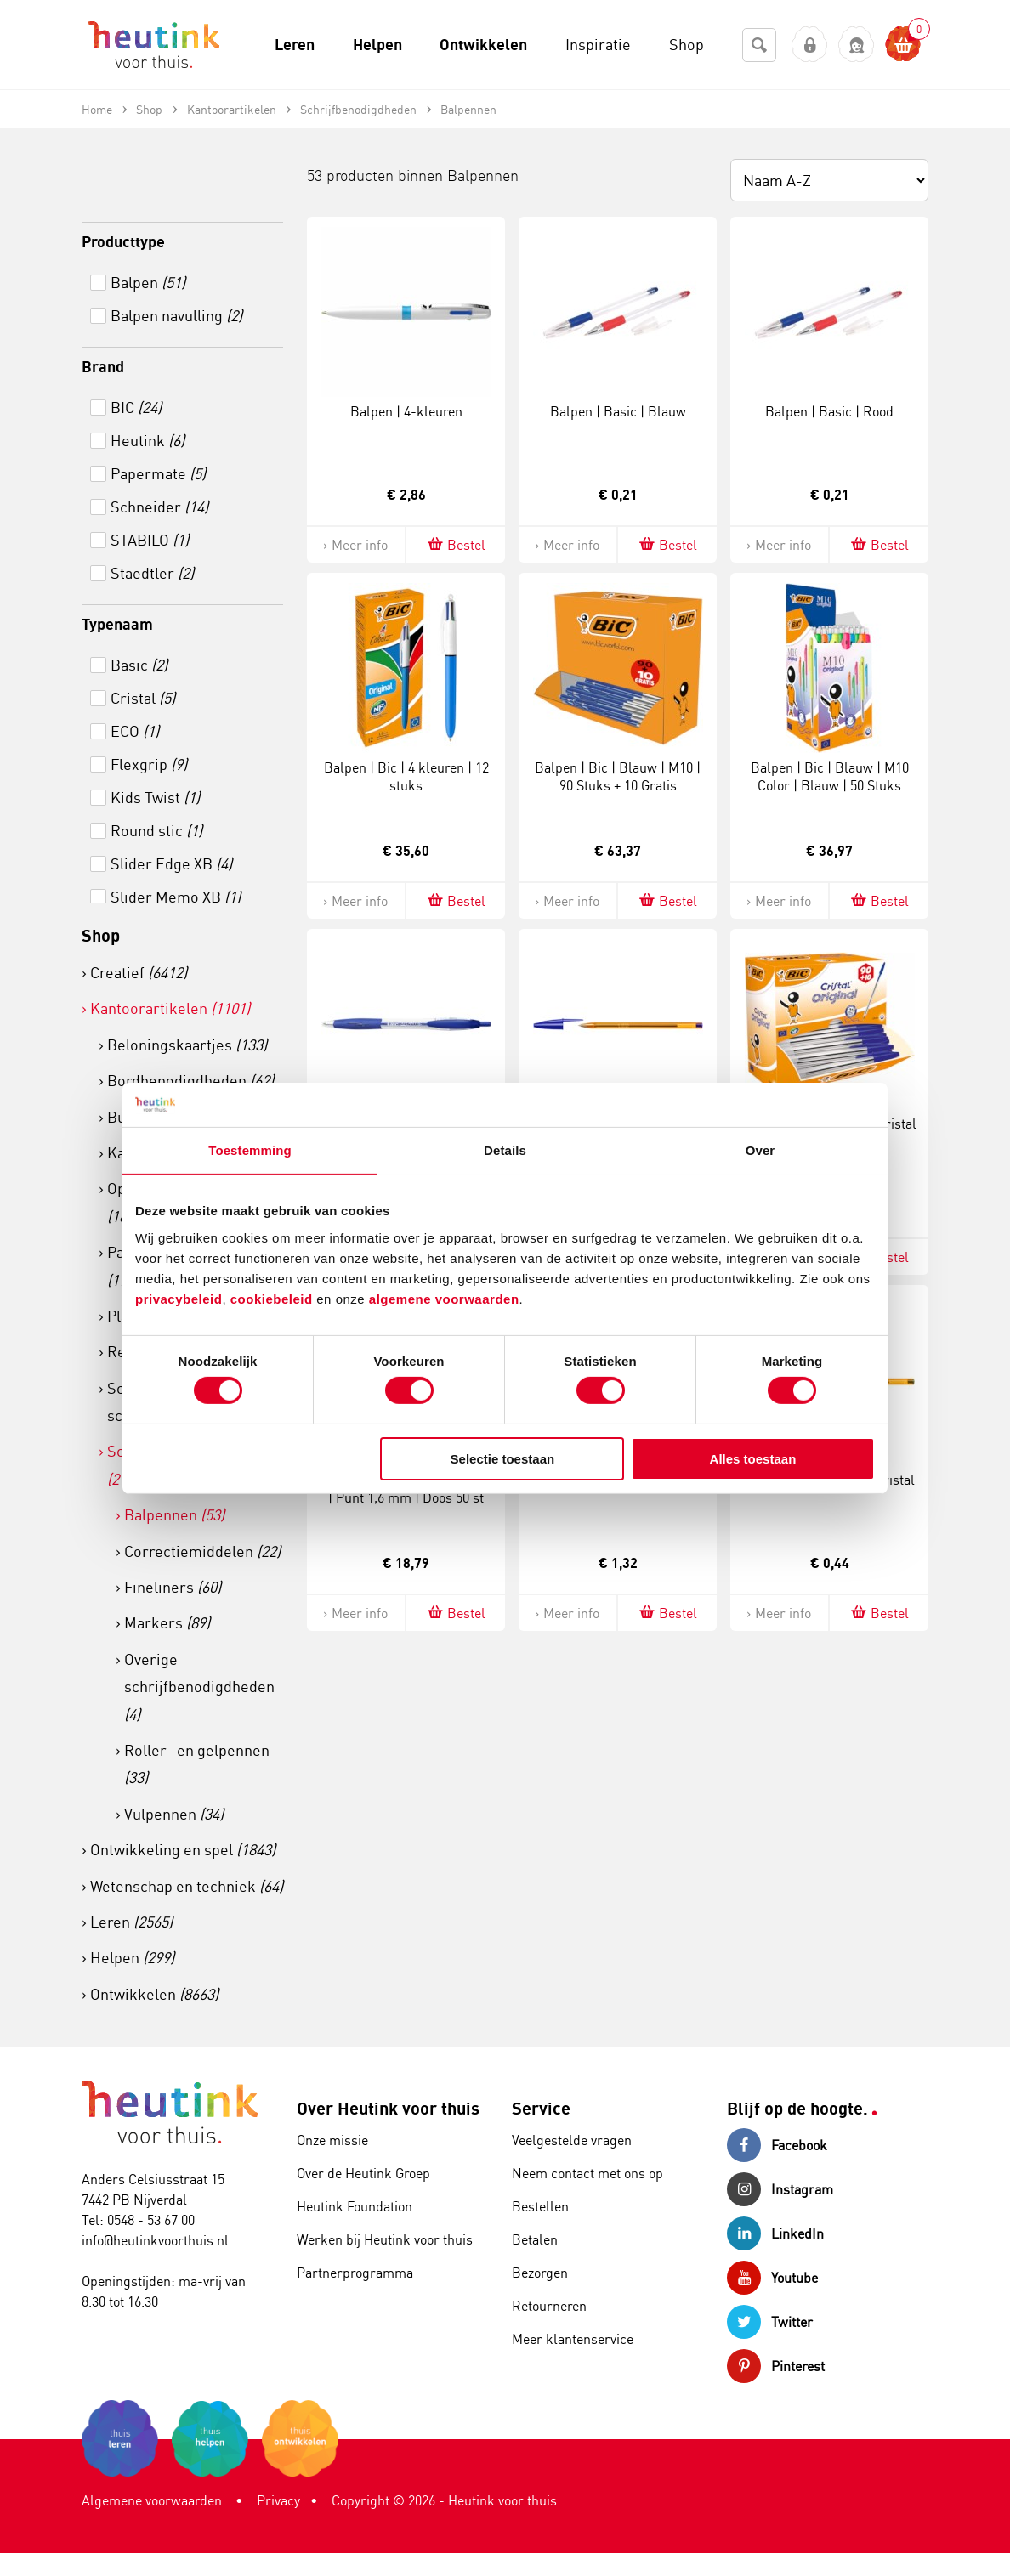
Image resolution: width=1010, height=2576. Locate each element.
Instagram (780, 2189)
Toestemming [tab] (250, 1150)
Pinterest (776, 2366)
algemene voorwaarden (444, 1298)
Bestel (455, 544)
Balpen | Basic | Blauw (618, 411)
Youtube (772, 2278)
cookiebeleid (273, 1298)
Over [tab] (760, 1150)
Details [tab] (505, 1150)
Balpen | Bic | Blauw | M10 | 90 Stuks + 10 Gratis (618, 776)
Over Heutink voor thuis (388, 2108)
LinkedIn (775, 2233)
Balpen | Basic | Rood (829, 411)
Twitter (770, 2322)
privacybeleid (178, 1298)
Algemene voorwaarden (152, 2500)
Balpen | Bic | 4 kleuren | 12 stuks (406, 776)
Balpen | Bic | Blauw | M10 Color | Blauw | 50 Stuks (830, 776)
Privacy (278, 2500)
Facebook (777, 2145)
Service (541, 2108)
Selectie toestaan (503, 1459)
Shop (101, 935)
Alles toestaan (753, 1459)
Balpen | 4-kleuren (406, 411)
